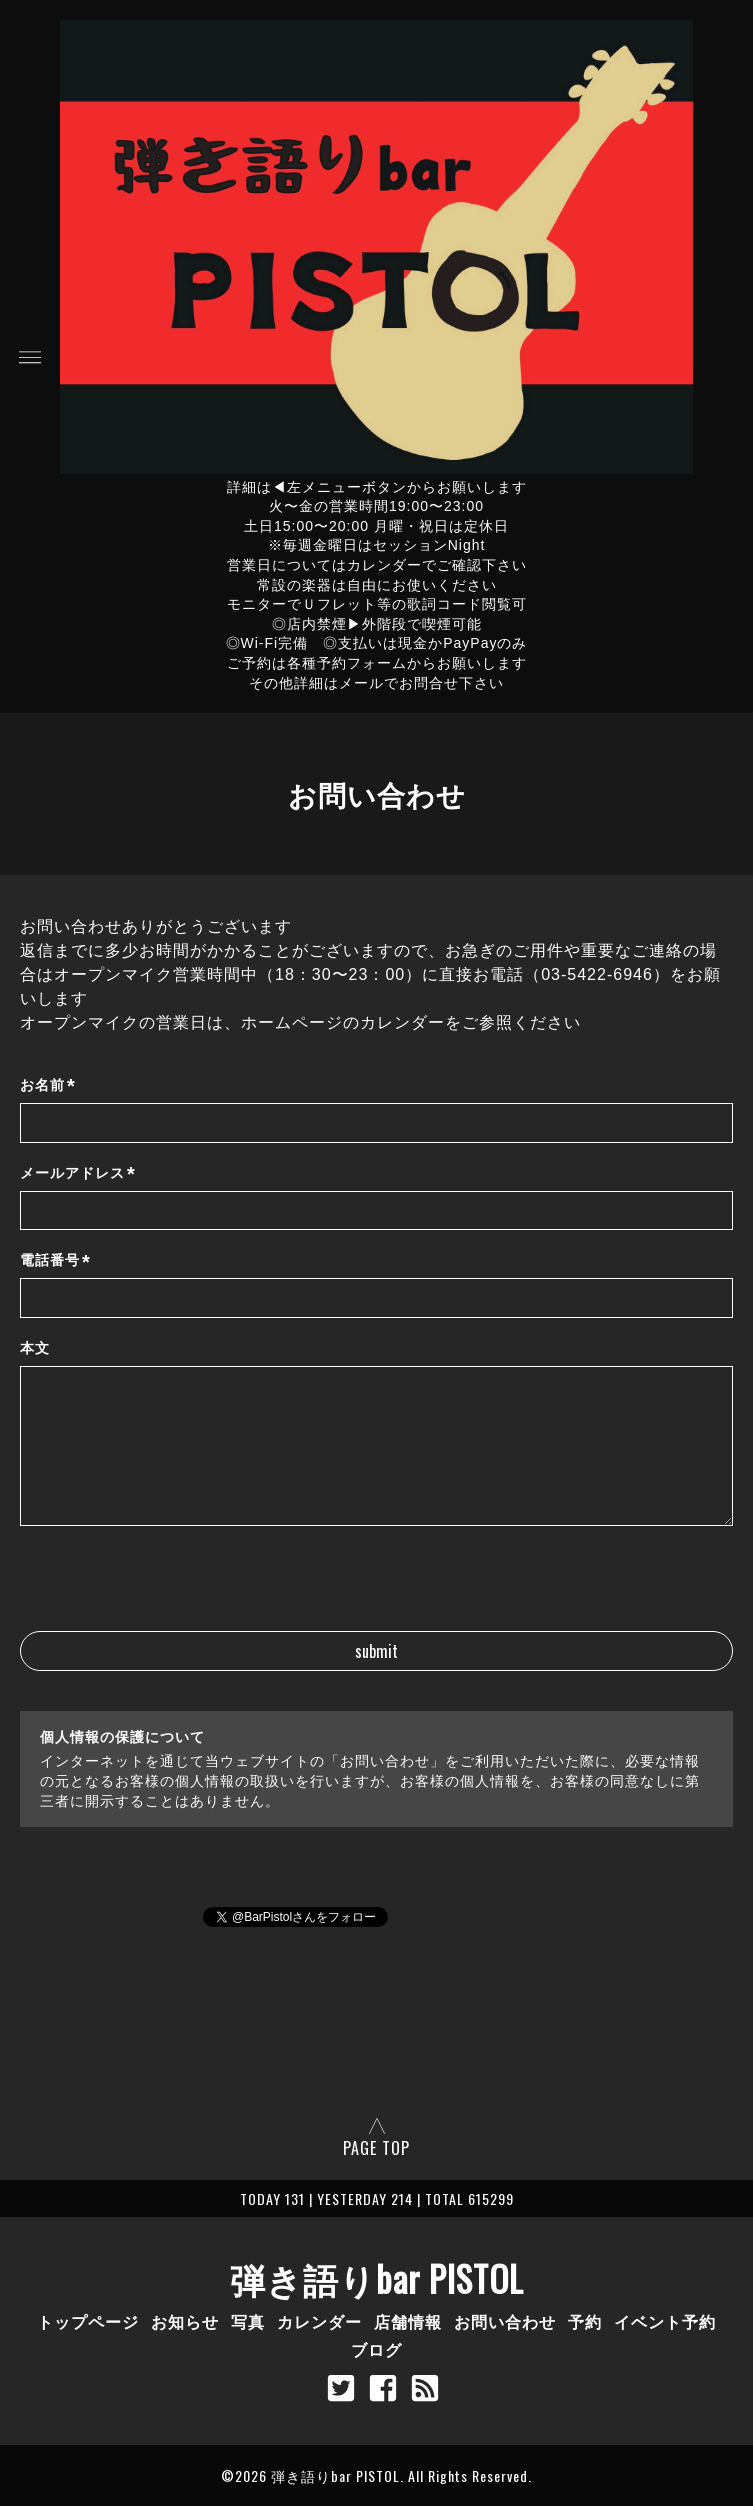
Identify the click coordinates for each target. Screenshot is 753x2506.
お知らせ (185, 2321)
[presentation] (172, 1592)
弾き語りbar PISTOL (377, 2278)
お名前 (48, 1085)
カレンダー (319, 2321)
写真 (248, 2321)
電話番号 (55, 1261)
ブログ (376, 2349)
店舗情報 (408, 2321)
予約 (585, 2321)
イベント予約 (665, 2321)
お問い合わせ (505, 2321)
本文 (35, 1348)
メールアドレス (78, 1173)
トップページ (88, 2321)
